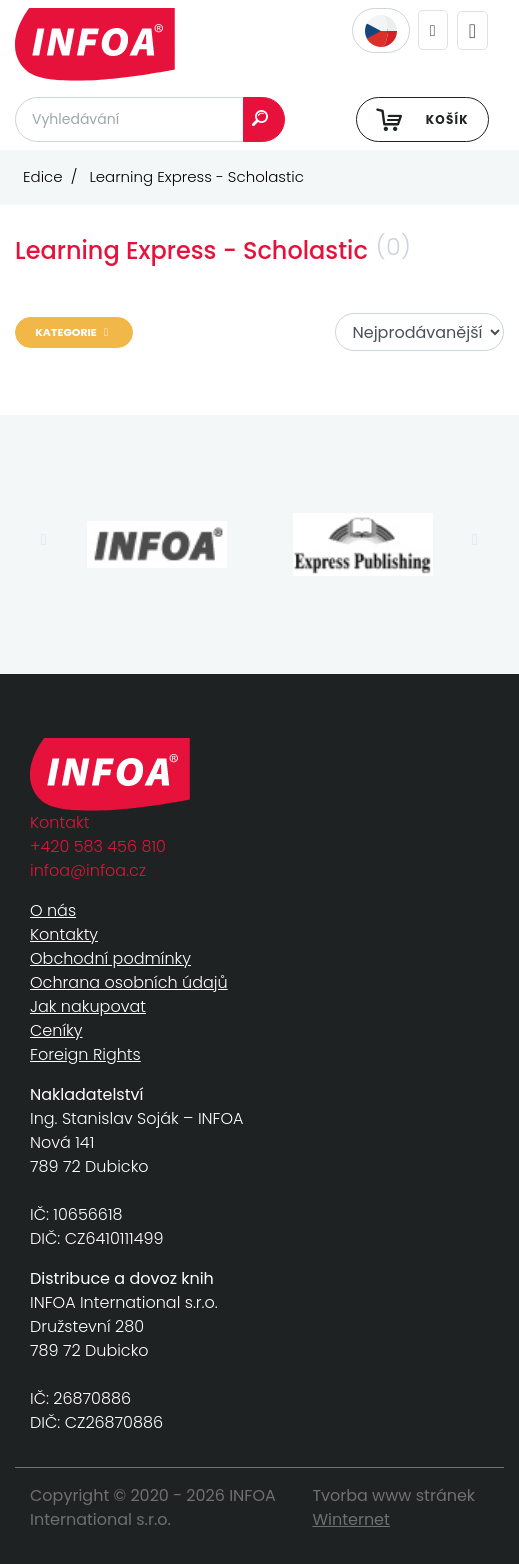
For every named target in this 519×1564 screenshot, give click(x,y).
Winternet (351, 1519)
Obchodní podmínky (110, 958)
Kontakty (64, 934)
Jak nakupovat (88, 1006)
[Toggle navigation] (472, 30)
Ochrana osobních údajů (129, 982)
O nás (53, 910)
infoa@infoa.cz (88, 870)
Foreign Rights (85, 1054)
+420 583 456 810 (98, 846)
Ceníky (56, 1030)
